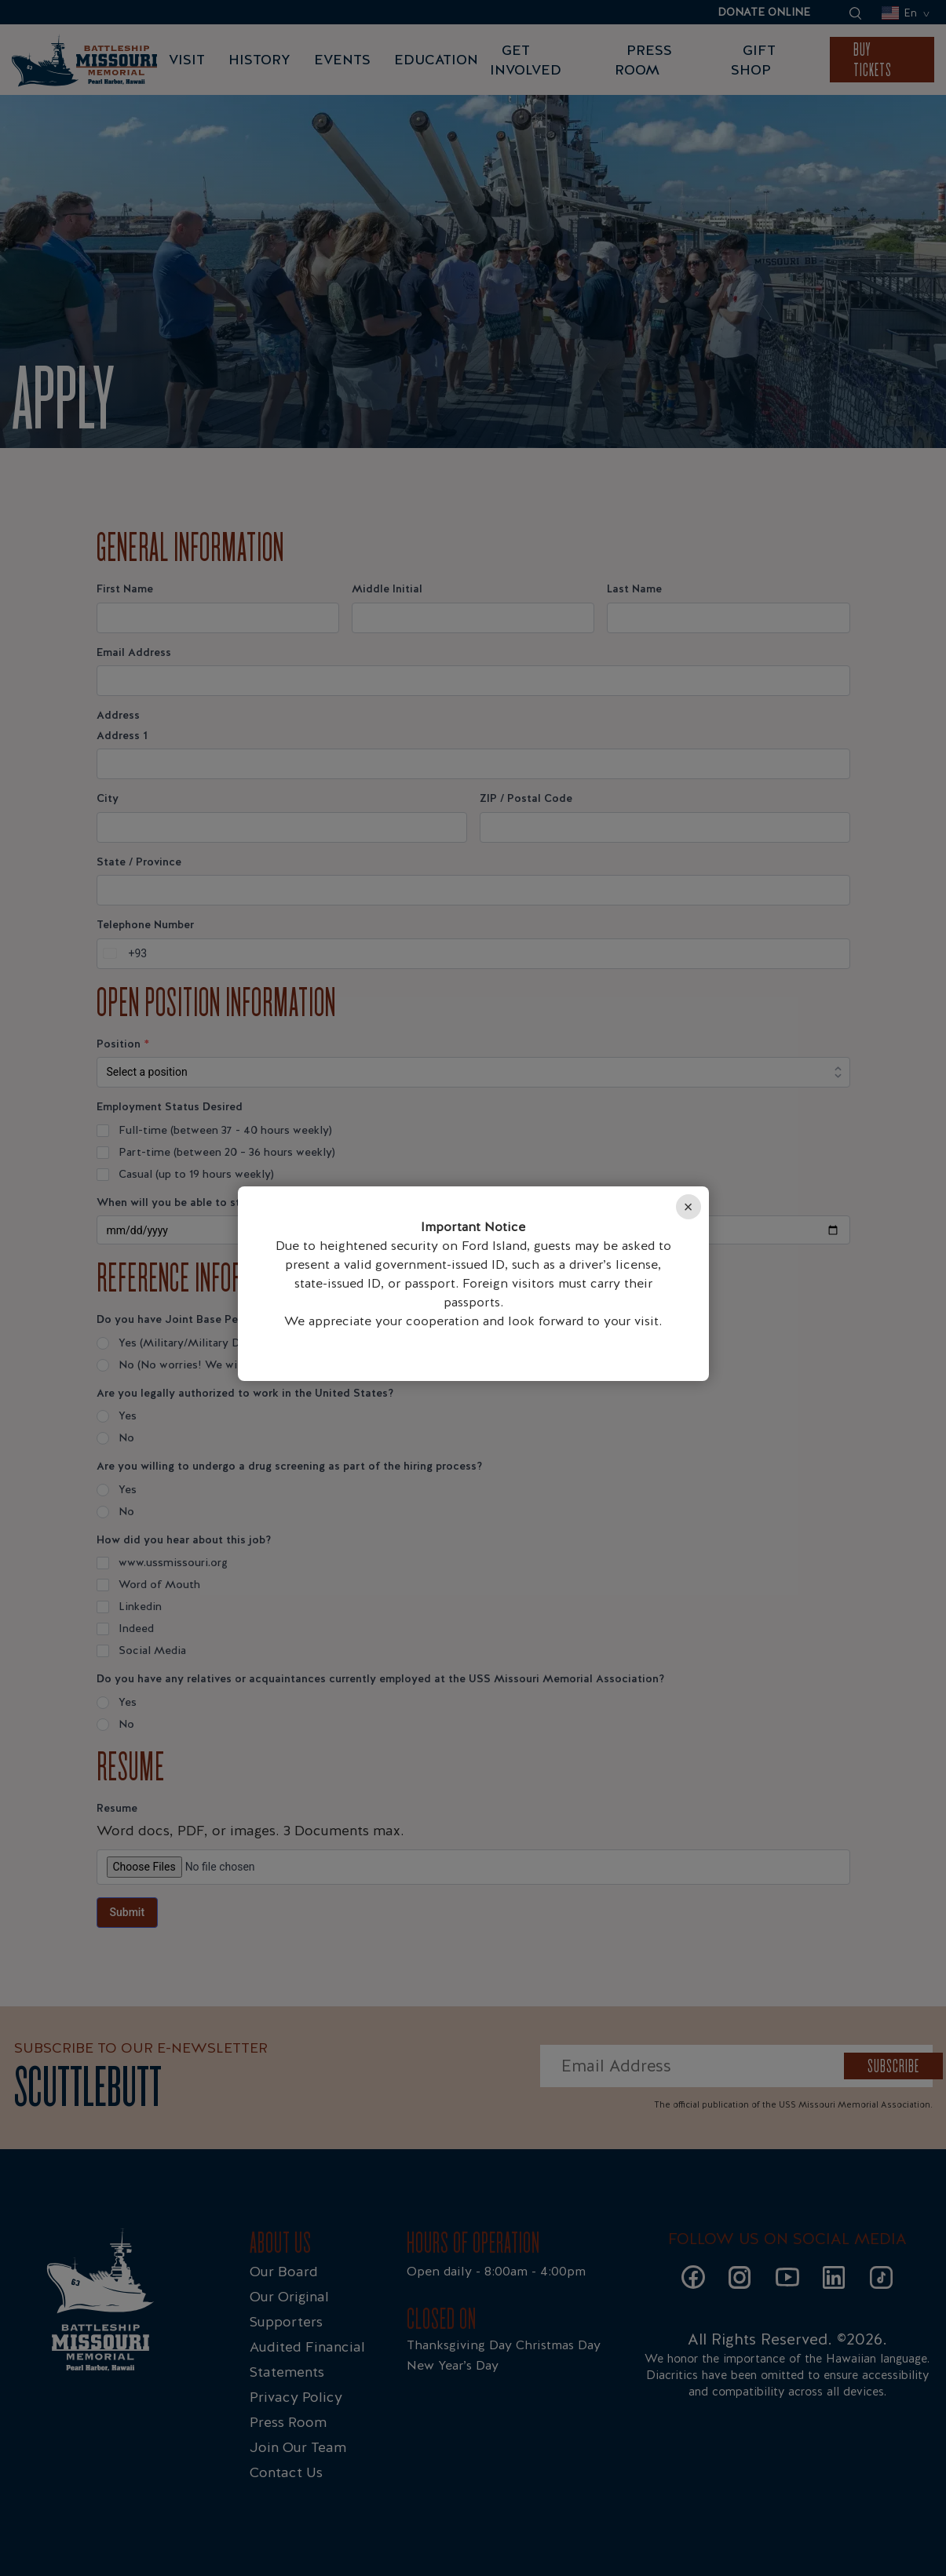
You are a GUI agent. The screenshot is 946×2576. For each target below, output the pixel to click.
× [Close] (688, 1206)
